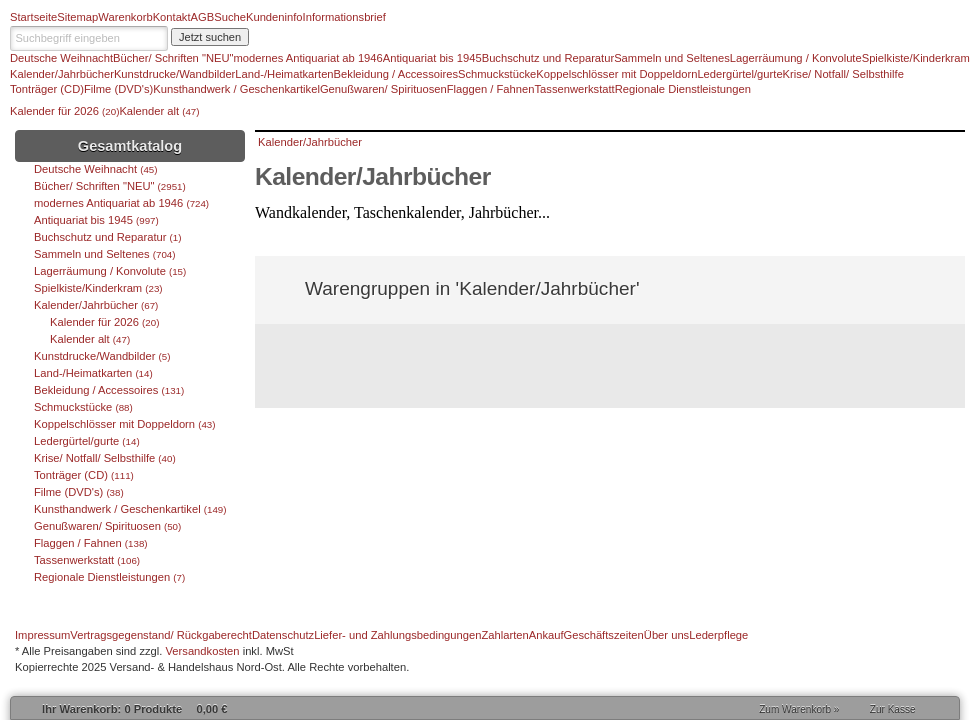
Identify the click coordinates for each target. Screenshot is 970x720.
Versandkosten (203, 651)
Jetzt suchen (210, 37)
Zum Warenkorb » (799, 709)
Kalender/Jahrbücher (310, 142)
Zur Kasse (893, 709)
